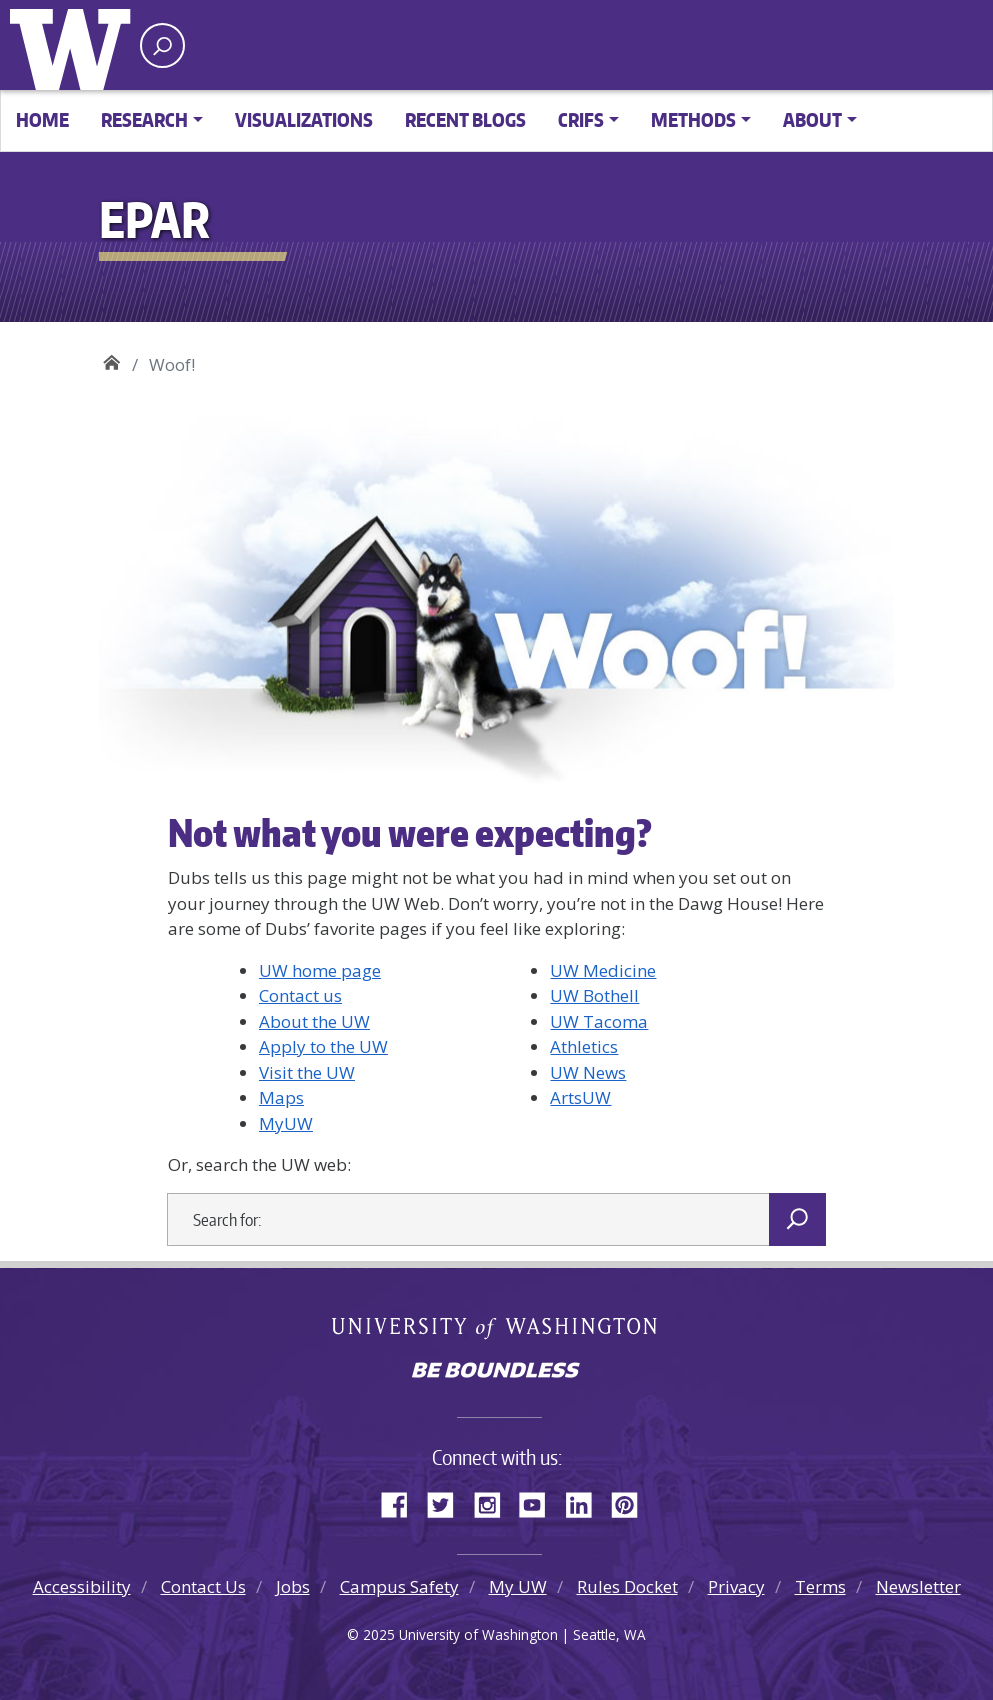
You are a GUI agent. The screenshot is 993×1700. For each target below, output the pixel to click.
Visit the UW (307, 1072)
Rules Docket (627, 1586)
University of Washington (75, 45)
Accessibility (82, 1586)
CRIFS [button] (581, 119)
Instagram (494, 1502)
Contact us (300, 995)
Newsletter (918, 1586)
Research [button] (144, 119)
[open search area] (162, 45)
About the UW (314, 1021)
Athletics (584, 1046)
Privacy (736, 1586)
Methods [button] (693, 119)
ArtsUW (580, 1097)
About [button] (812, 119)
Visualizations (304, 119)
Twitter (448, 1502)
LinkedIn (586, 1502)
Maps (281, 1097)
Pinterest (632, 1502)
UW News (588, 1072)
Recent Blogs (465, 119)
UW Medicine (603, 970)
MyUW (286, 1123)
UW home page (320, 970)
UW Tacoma (599, 1021)
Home (42, 119)
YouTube (540, 1502)
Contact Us (203, 1586)
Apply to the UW (323, 1046)
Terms (820, 1586)
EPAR (111, 357)
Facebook (402, 1502)
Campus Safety (399, 1586)
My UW (518, 1586)
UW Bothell (594, 995)
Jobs (293, 1586)
